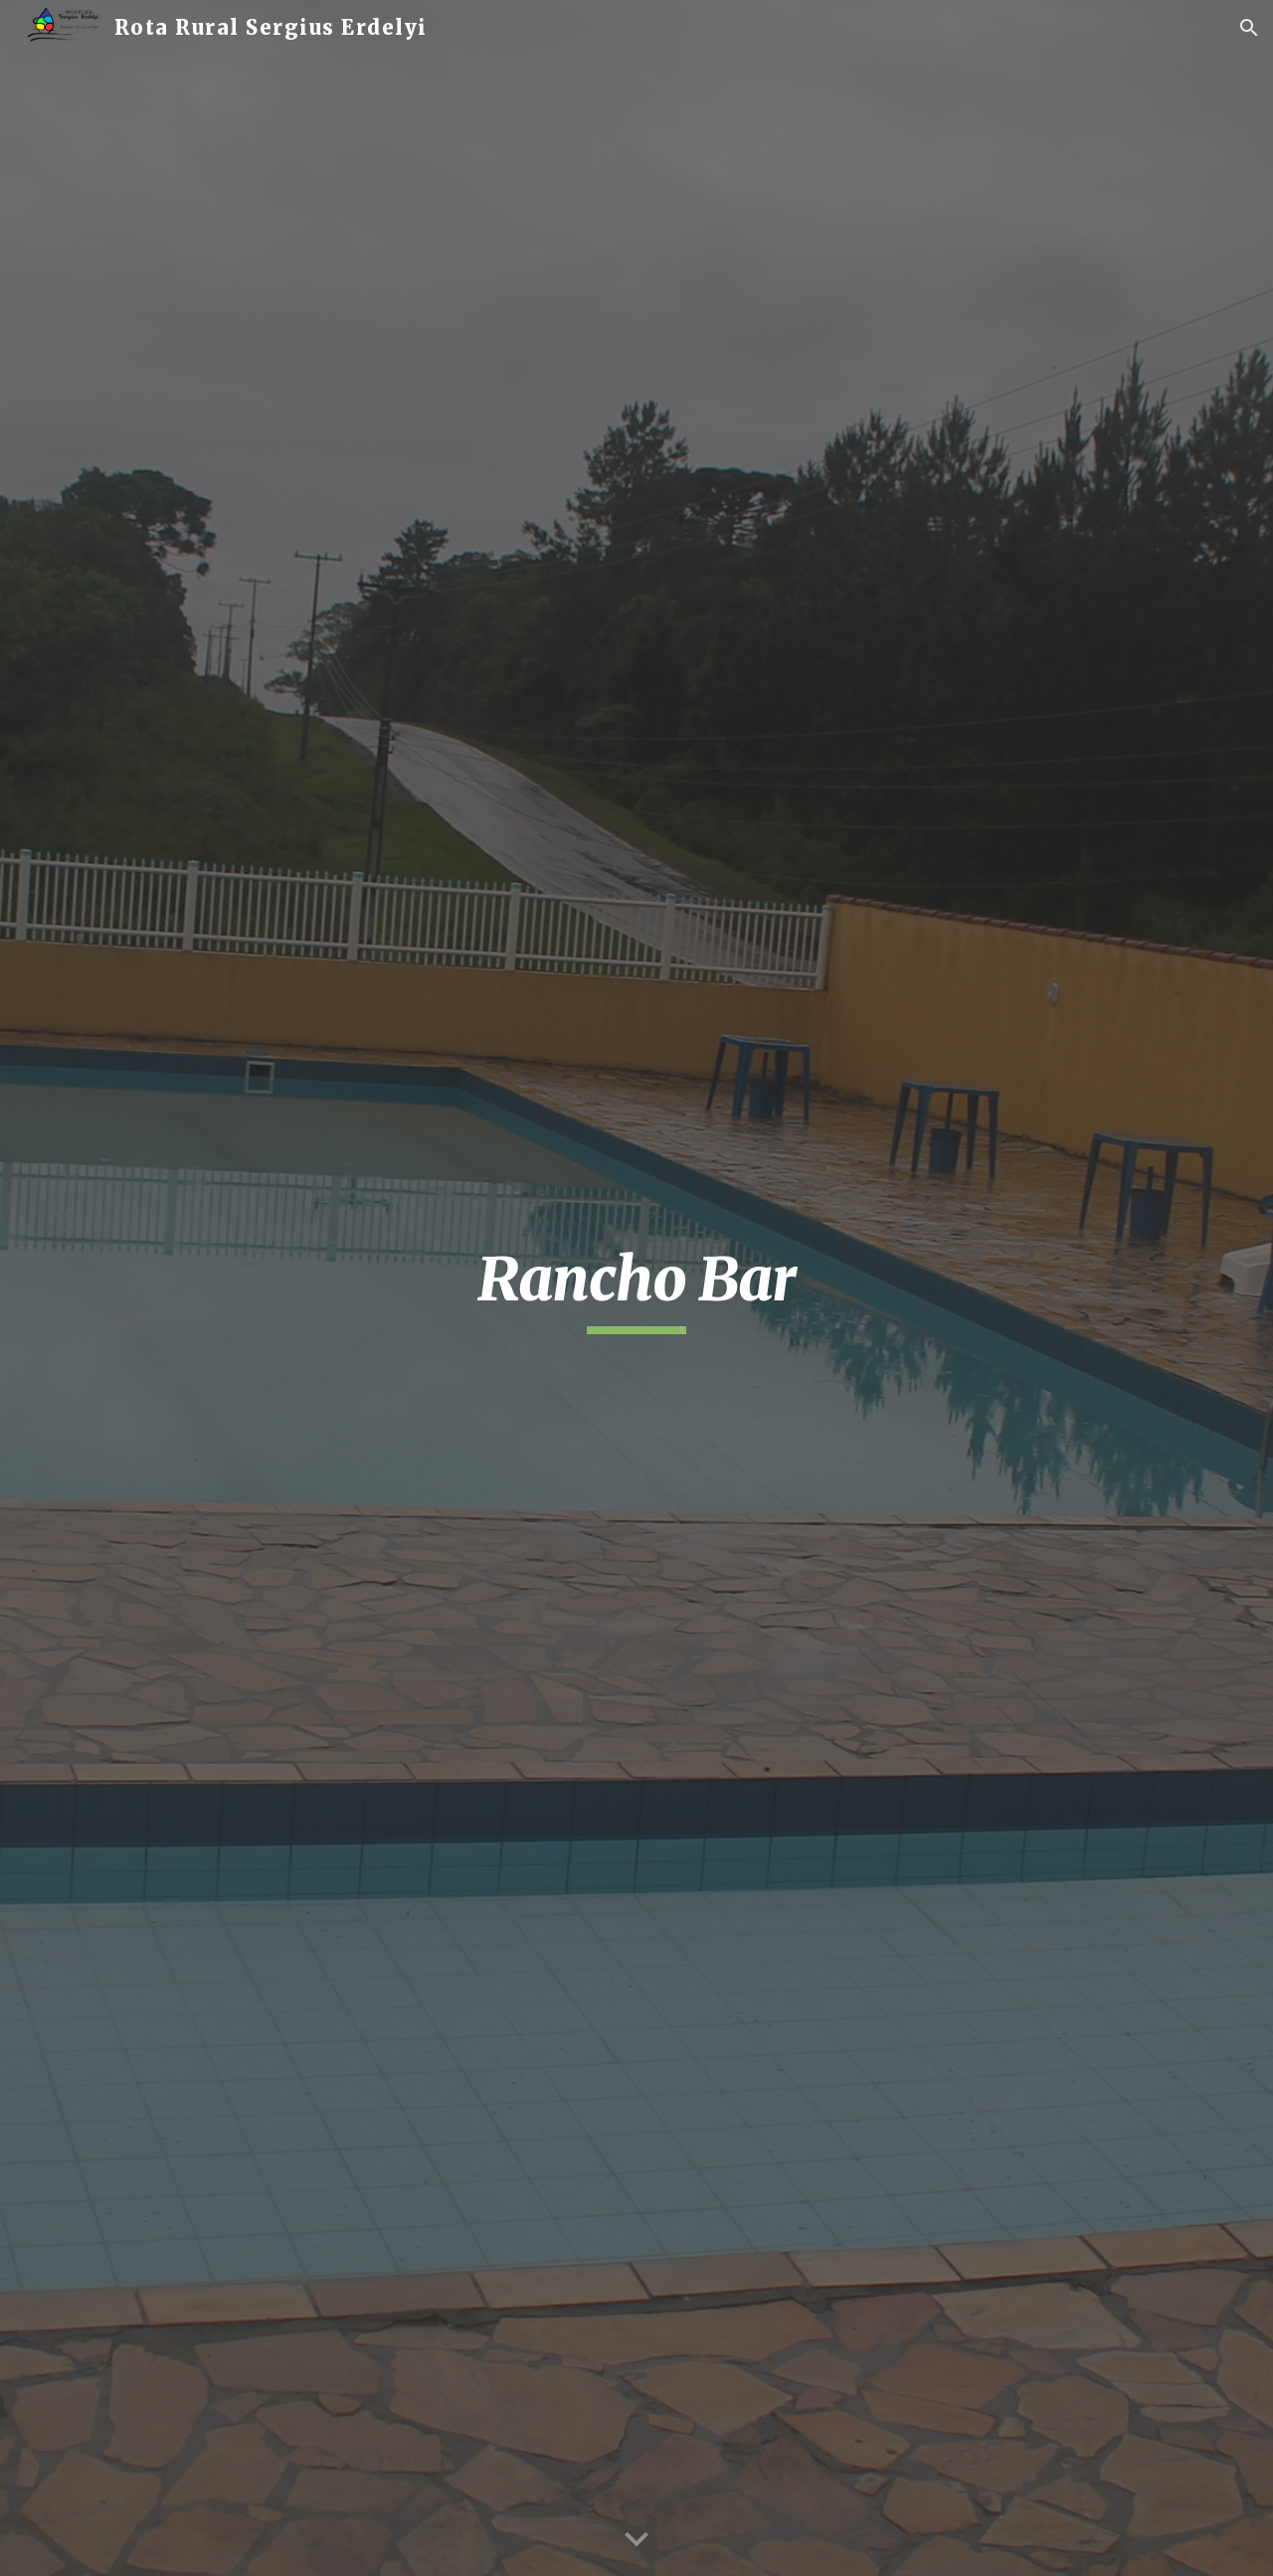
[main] (636, 1288)
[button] (1249, 28)
